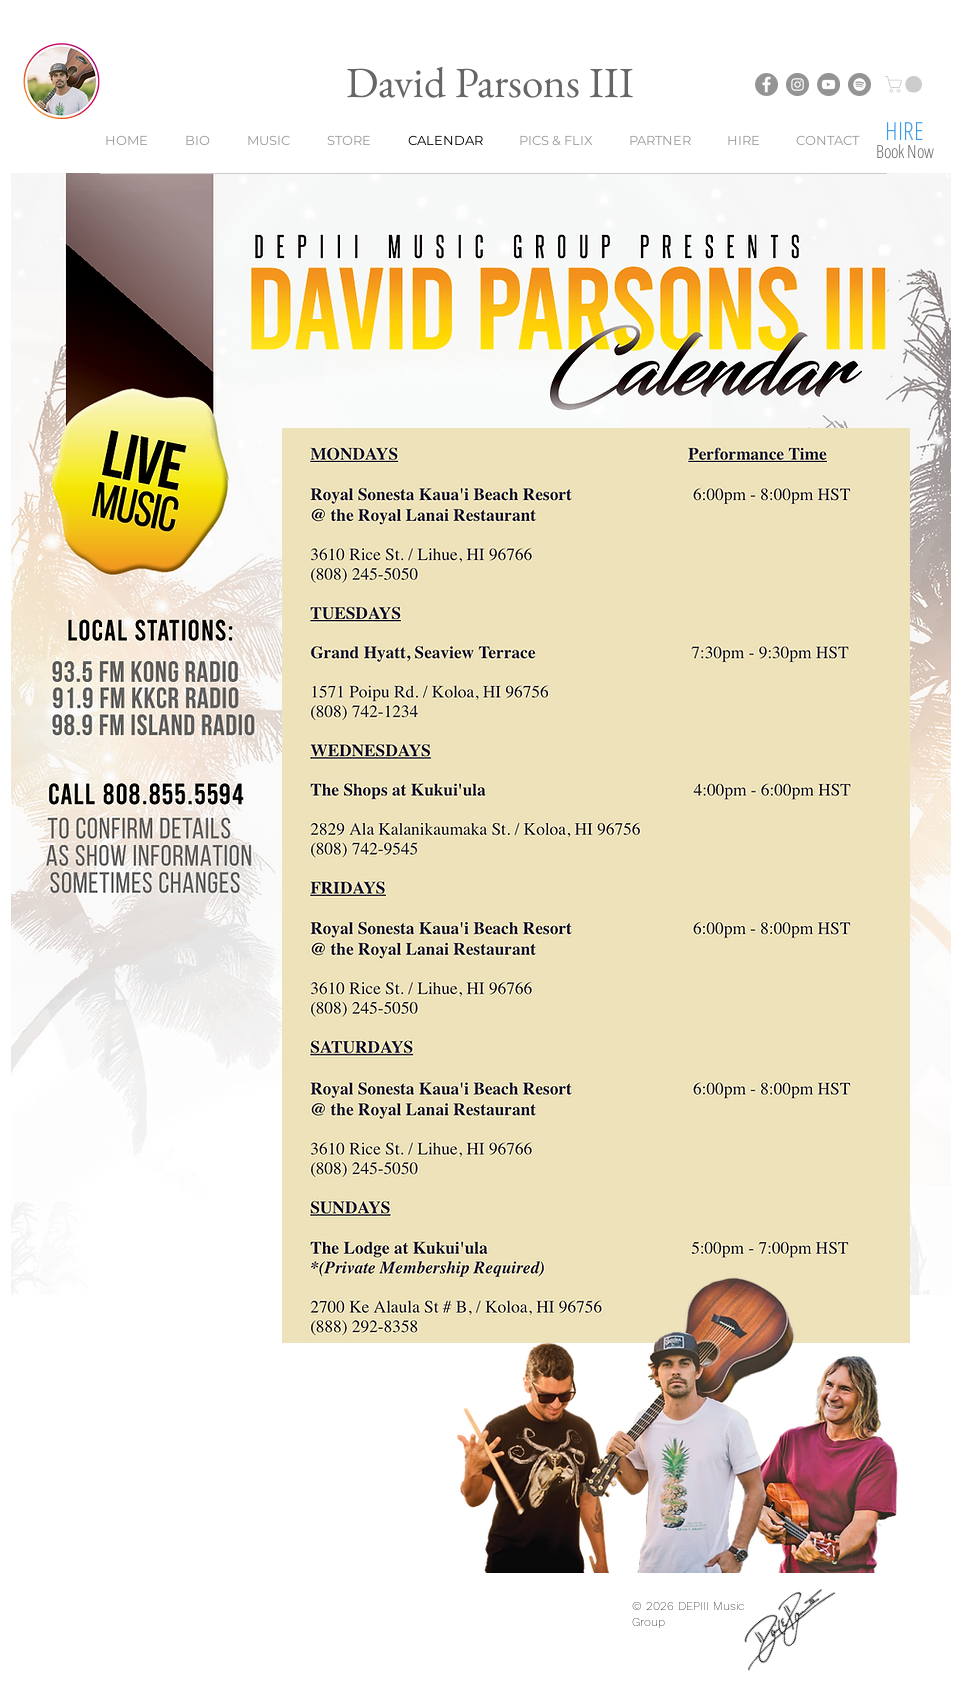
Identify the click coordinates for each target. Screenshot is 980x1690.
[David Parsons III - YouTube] (828, 84)
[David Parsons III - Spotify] (859, 84)
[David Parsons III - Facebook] (766, 84)
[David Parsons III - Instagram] (797, 84)
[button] (905, 84)
